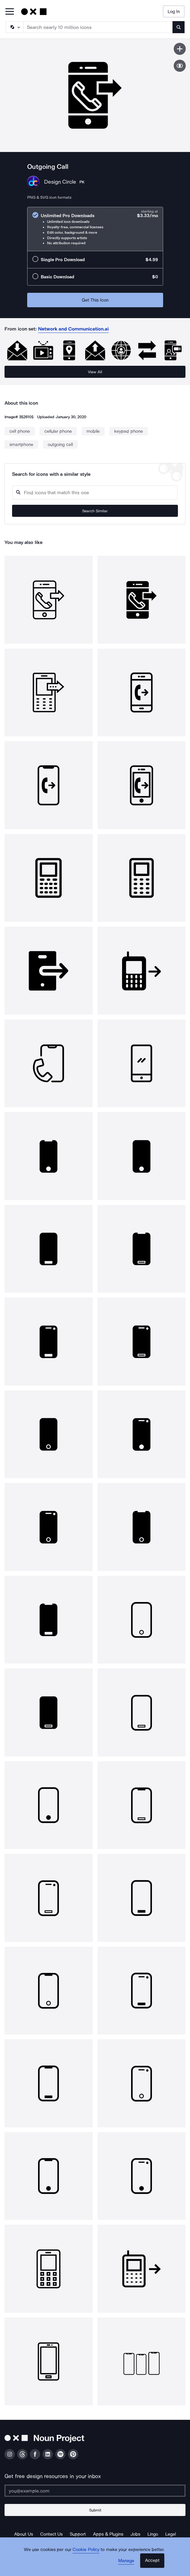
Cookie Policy (85, 2549)
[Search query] (95, 492)
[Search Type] (14, 27)
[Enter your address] (95, 2491)
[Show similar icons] (180, 66)
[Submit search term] (178, 27)
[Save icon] (180, 49)
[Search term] (98, 27)
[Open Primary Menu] (9, 11)
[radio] (95, 229)
